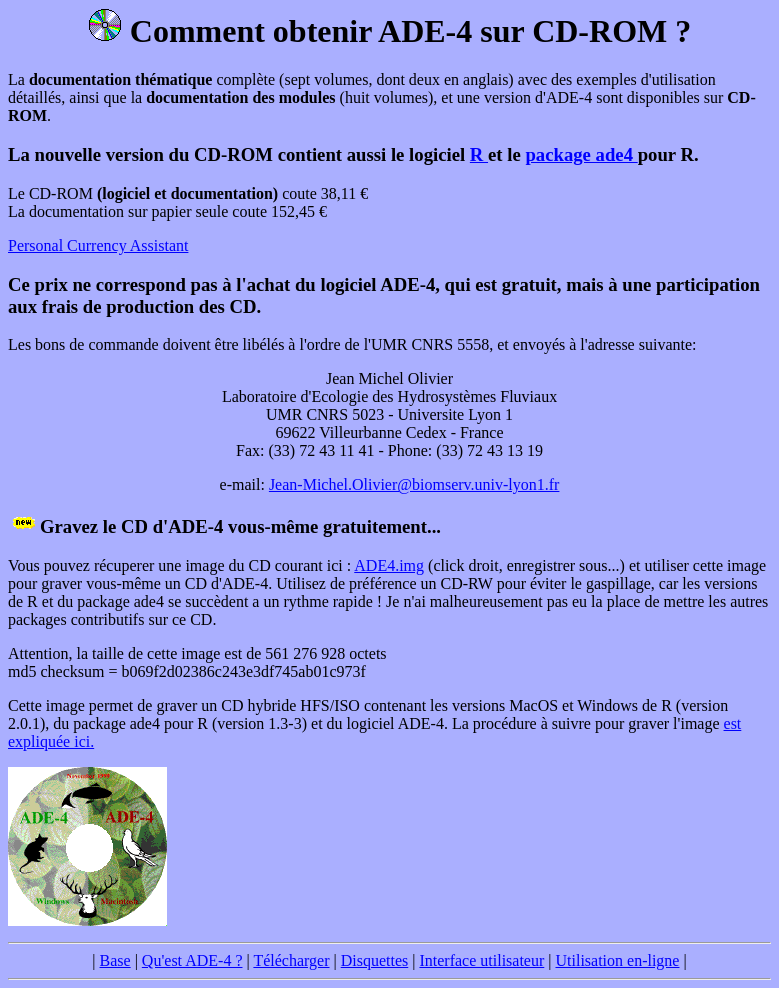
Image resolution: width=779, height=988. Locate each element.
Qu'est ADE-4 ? (192, 960)
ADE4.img (389, 565)
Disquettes (375, 960)
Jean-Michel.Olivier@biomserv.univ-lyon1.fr (414, 484)
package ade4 (581, 154)
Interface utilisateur (481, 960)
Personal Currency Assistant (98, 245)
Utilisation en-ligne (617, 960)
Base (115, 960)
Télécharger (291, 960)
